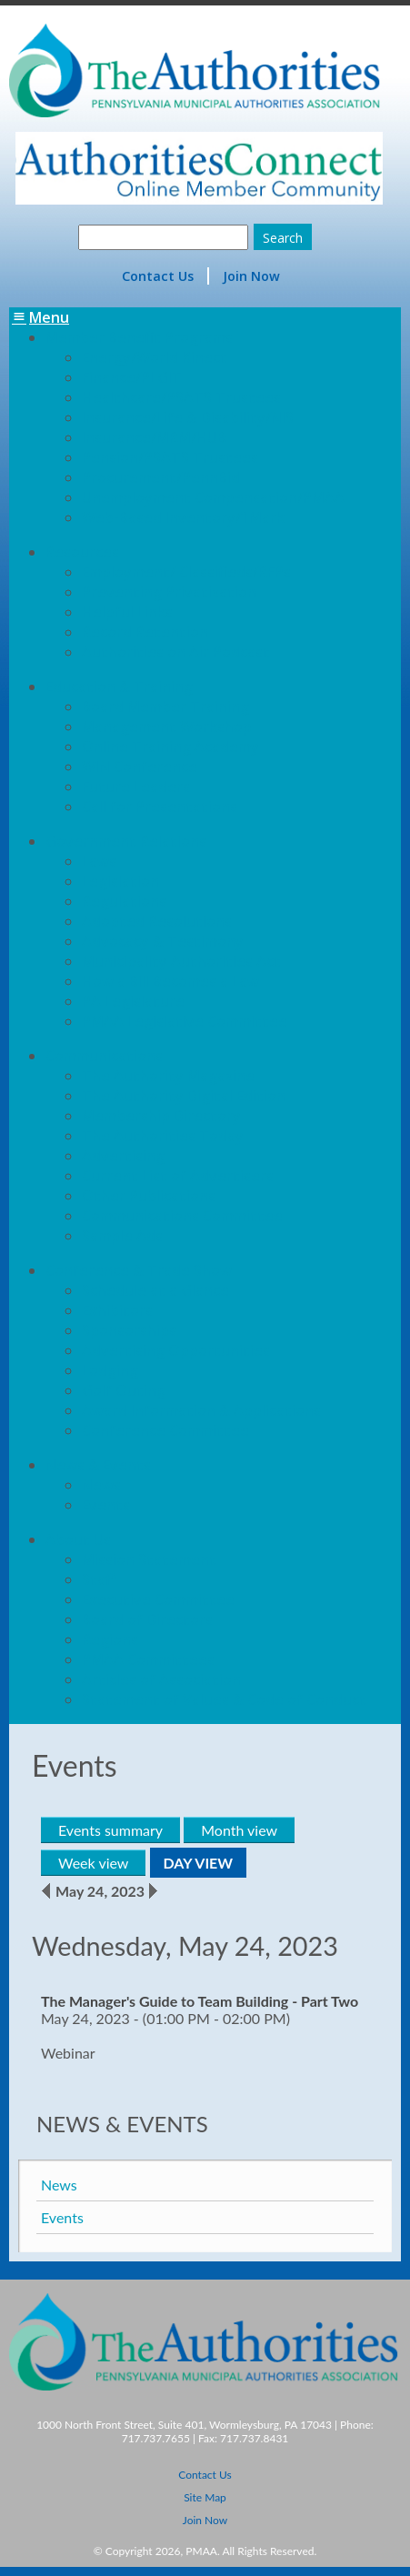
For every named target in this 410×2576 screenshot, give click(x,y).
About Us (78, 1539)
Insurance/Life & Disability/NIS (188, 417)
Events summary (110, 1830)
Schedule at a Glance (155, 1290)
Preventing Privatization (169, 592)
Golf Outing (123, 1390)
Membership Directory (161, 1116)
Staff (99, 1579)
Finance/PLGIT (132, 377)
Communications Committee (182, 1216)
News (101, 1485)
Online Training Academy (170, 747)
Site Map (205, 2497)
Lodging (110, 1370)
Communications (104, 1056)
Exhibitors (117, 1310)
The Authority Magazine (168, 1076)
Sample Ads (122, 1236)
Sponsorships (129, 1330)
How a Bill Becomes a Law (170, 981)
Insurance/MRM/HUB (154, 437)
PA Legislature (133, 1001)
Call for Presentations (159, 807)
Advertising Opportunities (176, 1350)
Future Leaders (136, 787)
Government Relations (125, 841)
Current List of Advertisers (178, 1176)
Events (106, 1505)
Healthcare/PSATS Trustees (181, 397)
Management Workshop (167, 727)
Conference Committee (165, 1430)
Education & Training (119, 687)
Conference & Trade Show (138, 1270)
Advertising (123, 1156)
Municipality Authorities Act (181, 961)
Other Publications (148, 1196)
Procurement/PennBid (161, 477)
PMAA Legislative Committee (184, 1021)
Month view (239, 1830)
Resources (82, 552)
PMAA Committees (148, 1659)
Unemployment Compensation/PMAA (213, 497)
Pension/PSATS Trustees (170, 457)
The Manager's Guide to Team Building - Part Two (199, 2001)
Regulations (124, 901)
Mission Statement (149, 1559)
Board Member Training (165, 707)
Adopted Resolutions (157, 921)
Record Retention (145, 632)
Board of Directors (147, 1619)
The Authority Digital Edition (183, 1096)
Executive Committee (158, 1599)
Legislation (120, 881)
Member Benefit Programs (139, 337)
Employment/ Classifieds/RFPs (186, 572)
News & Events (98, 1465)
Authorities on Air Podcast (176, 652)
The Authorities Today (163, 1136)
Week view (93, 1862)
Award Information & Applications (201, 1410)
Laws (99, 861)
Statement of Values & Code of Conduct (224, 1699)
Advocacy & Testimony (163, 941)
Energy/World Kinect (154, 357)
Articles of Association (161, 1679)
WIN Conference (139, 767)
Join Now (251, 276)
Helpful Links (127, 612)
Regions (110, 1639)
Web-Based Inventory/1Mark (183, 517)
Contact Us (158, 276)
